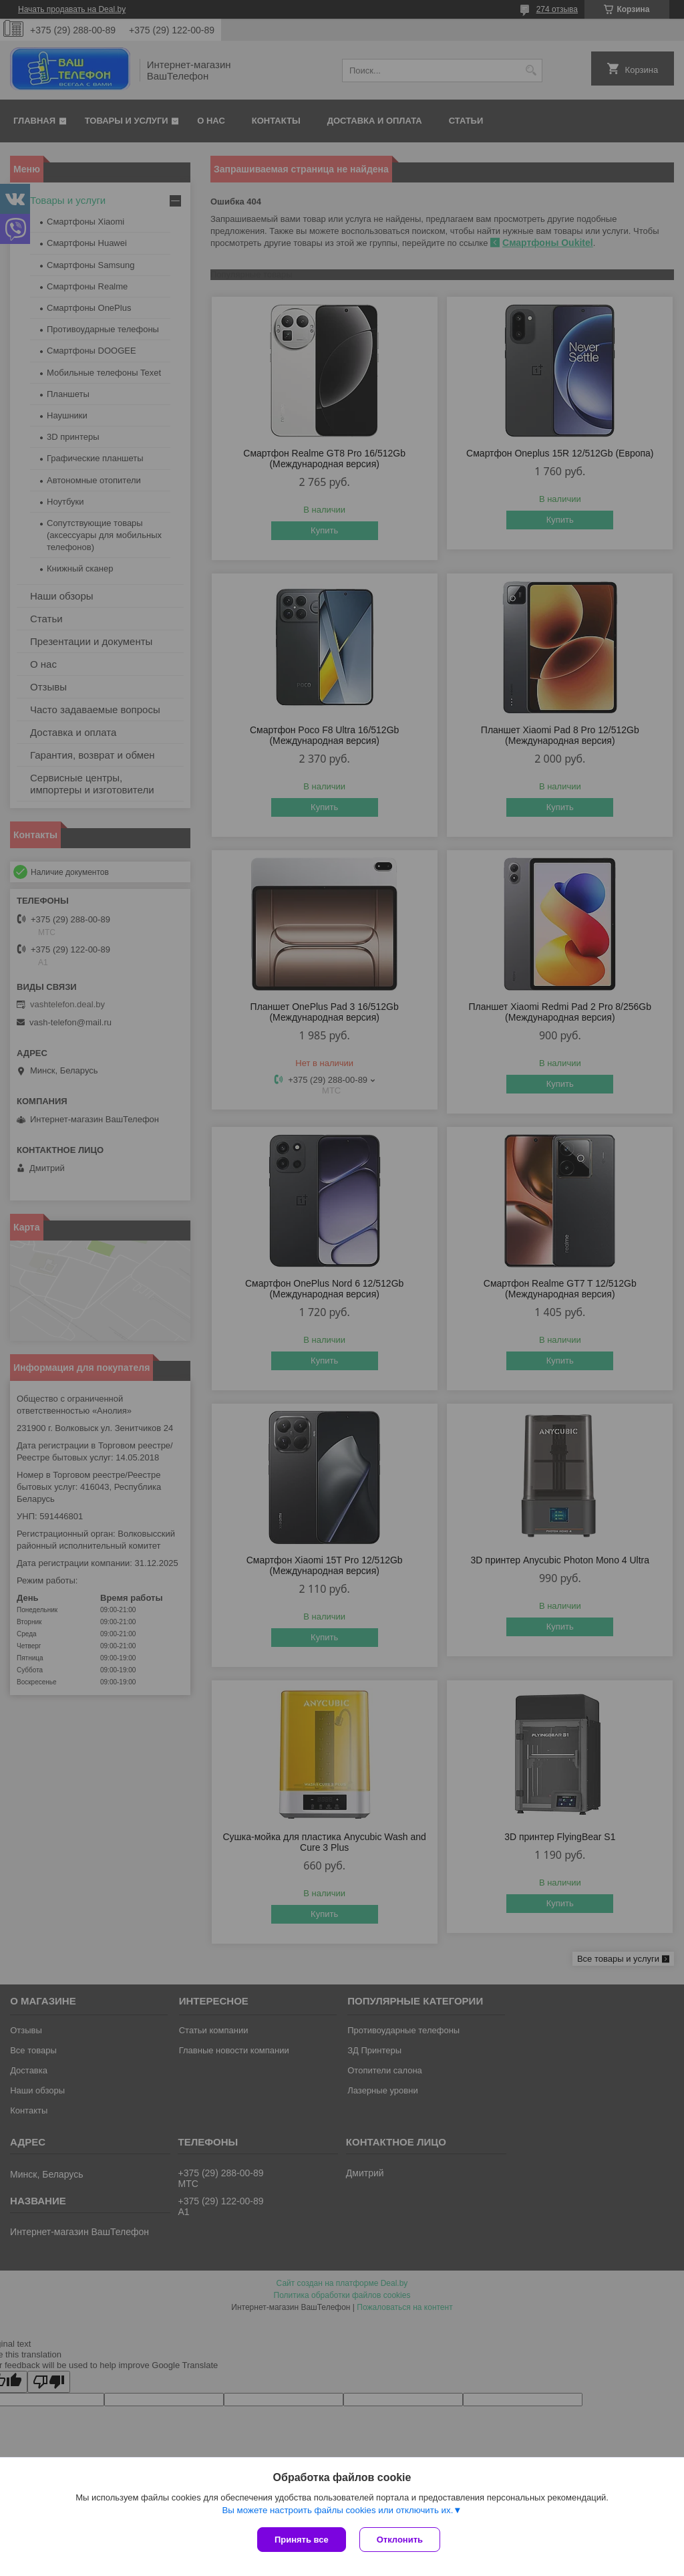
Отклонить (400, 2540)
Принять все (302, 2540)
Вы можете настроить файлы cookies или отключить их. (337, 2510)
